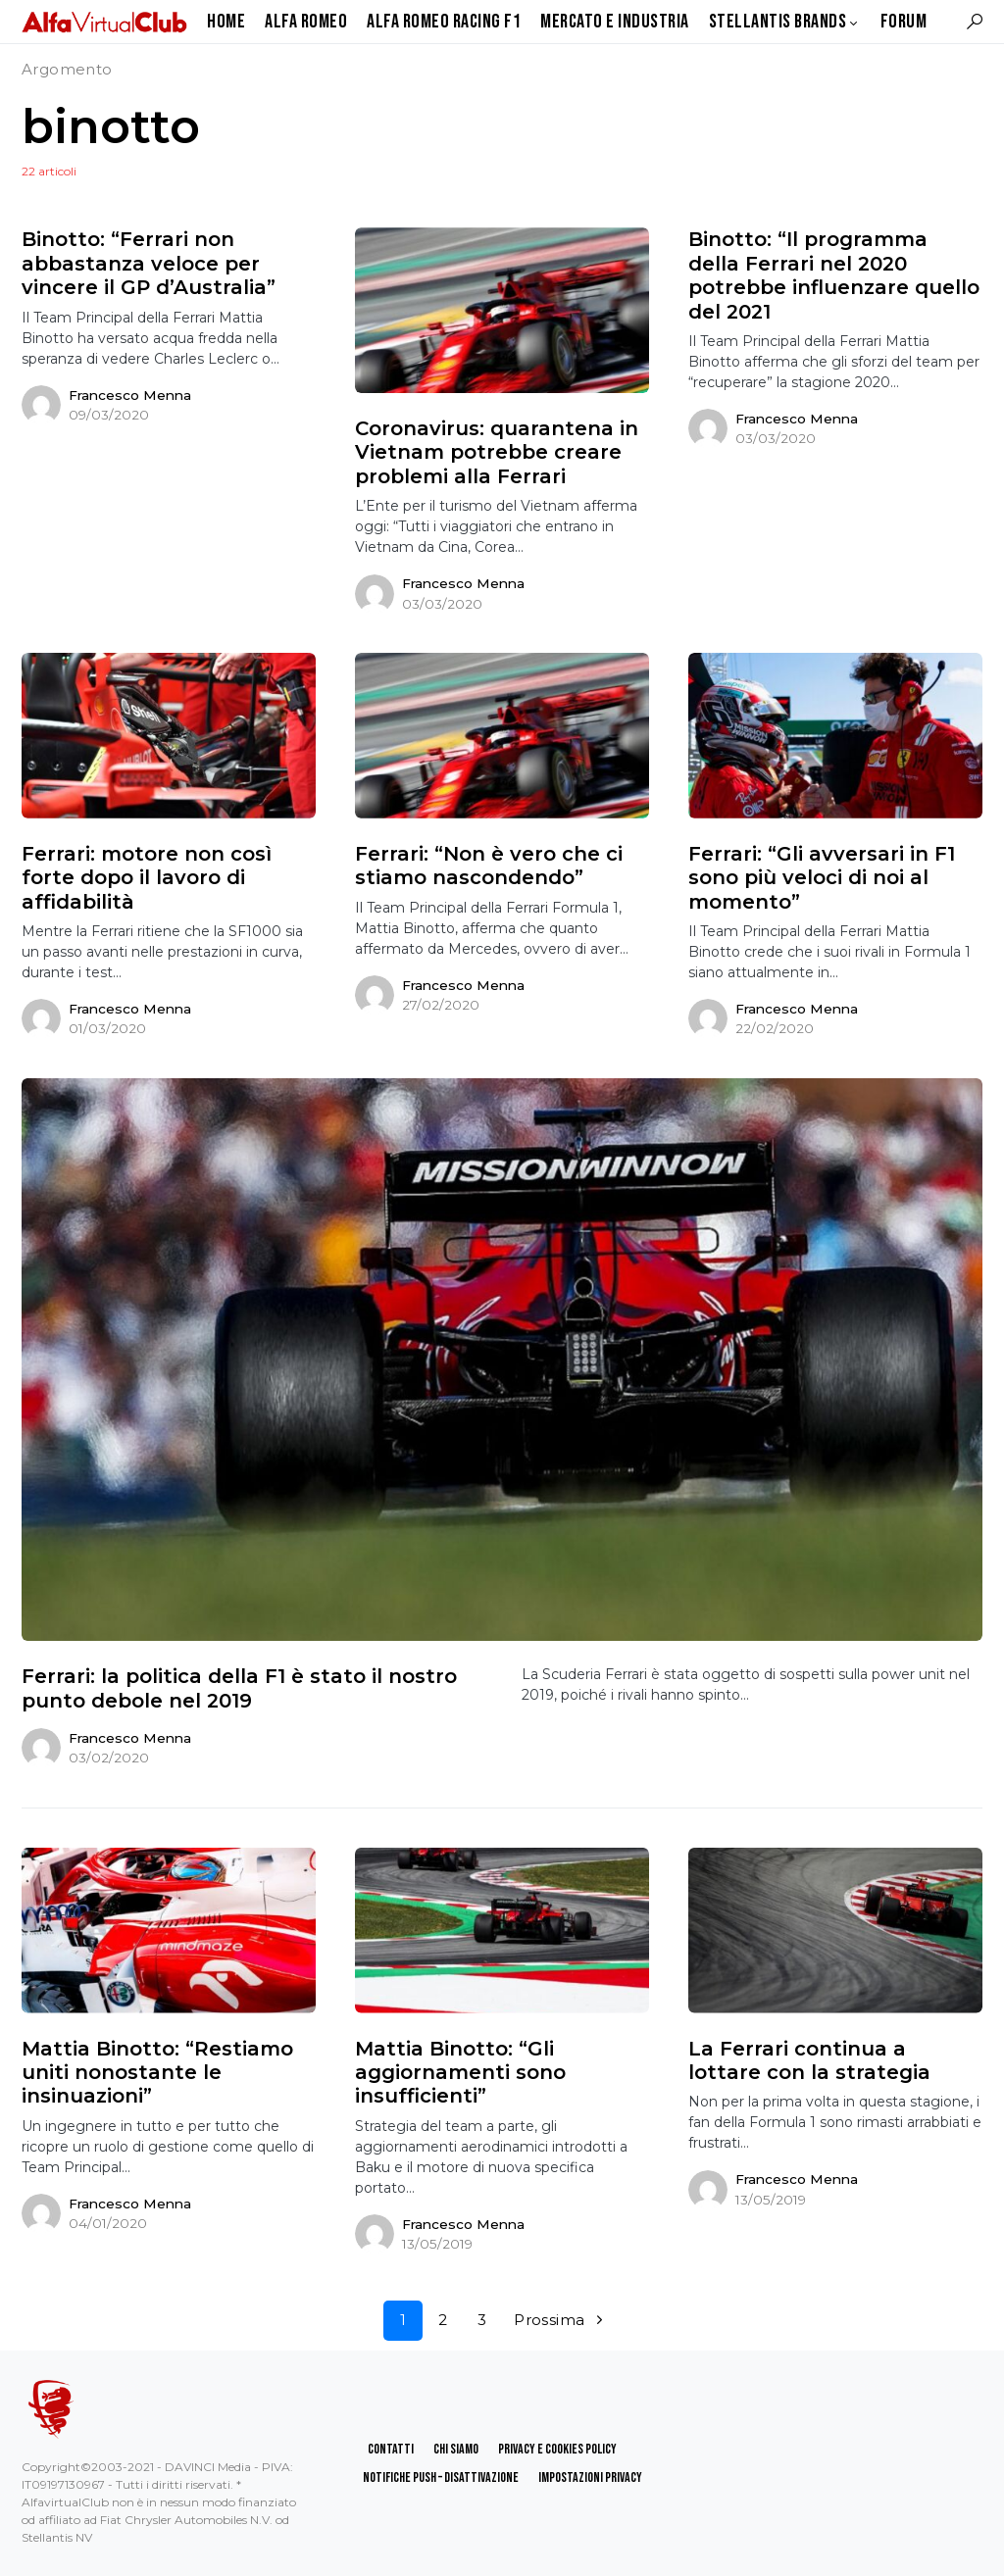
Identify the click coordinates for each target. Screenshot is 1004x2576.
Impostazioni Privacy (590, 2477)
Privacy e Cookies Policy (557, 2449)
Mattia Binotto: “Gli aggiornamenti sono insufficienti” (460, 2072)
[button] (974, 21)
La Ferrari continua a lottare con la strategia (809, 2060)
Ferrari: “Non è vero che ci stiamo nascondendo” (489, 865)
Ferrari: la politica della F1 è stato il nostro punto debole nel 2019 (239, 1687)
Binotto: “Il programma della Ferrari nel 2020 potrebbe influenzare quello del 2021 (833, 274)
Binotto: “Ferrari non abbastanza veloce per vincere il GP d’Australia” (149, 263)
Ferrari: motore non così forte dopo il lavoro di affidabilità (147, 878)
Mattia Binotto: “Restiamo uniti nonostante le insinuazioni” (157, 2072)
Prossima (549, 2319)
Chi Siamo (455, 2449)
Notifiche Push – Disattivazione (441, 2477)
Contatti (391, 2449)
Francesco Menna (130, 395)
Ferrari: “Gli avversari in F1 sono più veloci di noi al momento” (821, 878)
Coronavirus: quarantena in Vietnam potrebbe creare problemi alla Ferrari (496, 452)
